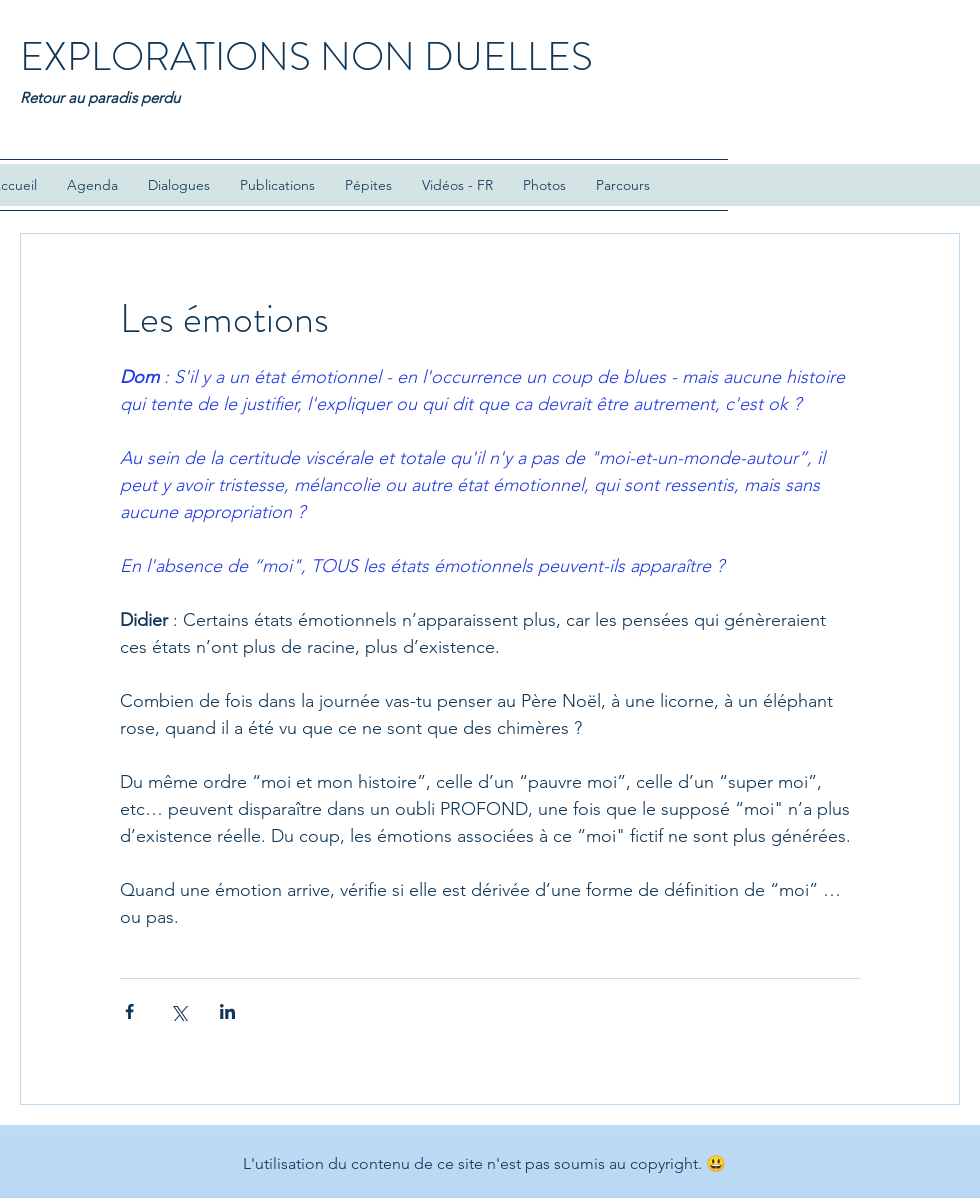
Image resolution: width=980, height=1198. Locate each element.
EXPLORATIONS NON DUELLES (306, 56)
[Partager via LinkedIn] (227, 1011)
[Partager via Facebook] (129, 1011)
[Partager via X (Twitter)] (178, 1011)
